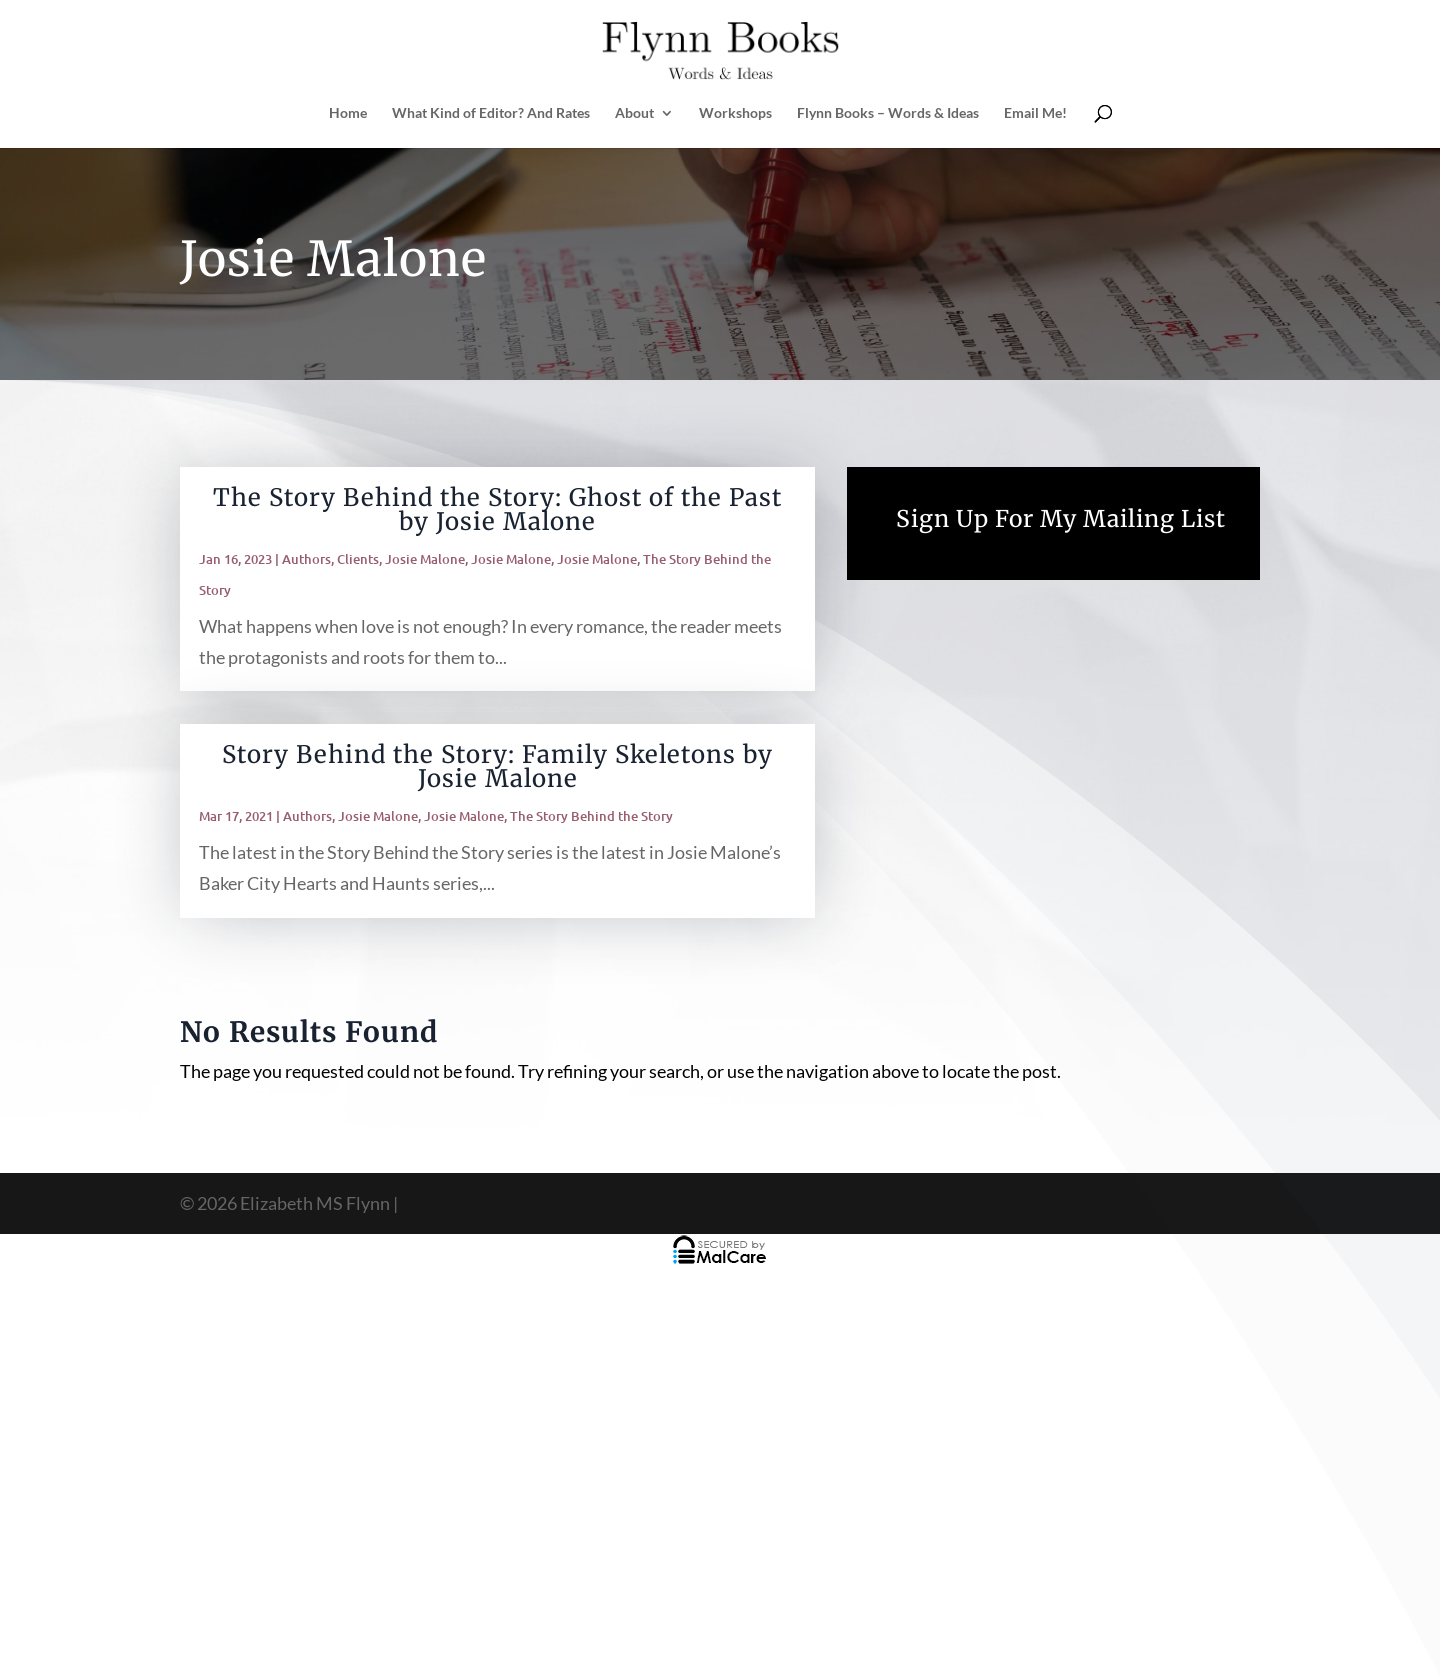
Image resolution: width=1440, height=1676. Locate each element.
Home (348, 113)
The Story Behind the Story (591, 816)
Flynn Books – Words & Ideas (888, 113)
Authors (306, 559)
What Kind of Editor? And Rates (491, 113)
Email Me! (1035, 113)
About (634, 113)
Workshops (735, 113)
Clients (358, 559)
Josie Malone (425, 559)
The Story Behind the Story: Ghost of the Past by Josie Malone (497, 509)
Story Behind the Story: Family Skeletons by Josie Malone (497, 766)
